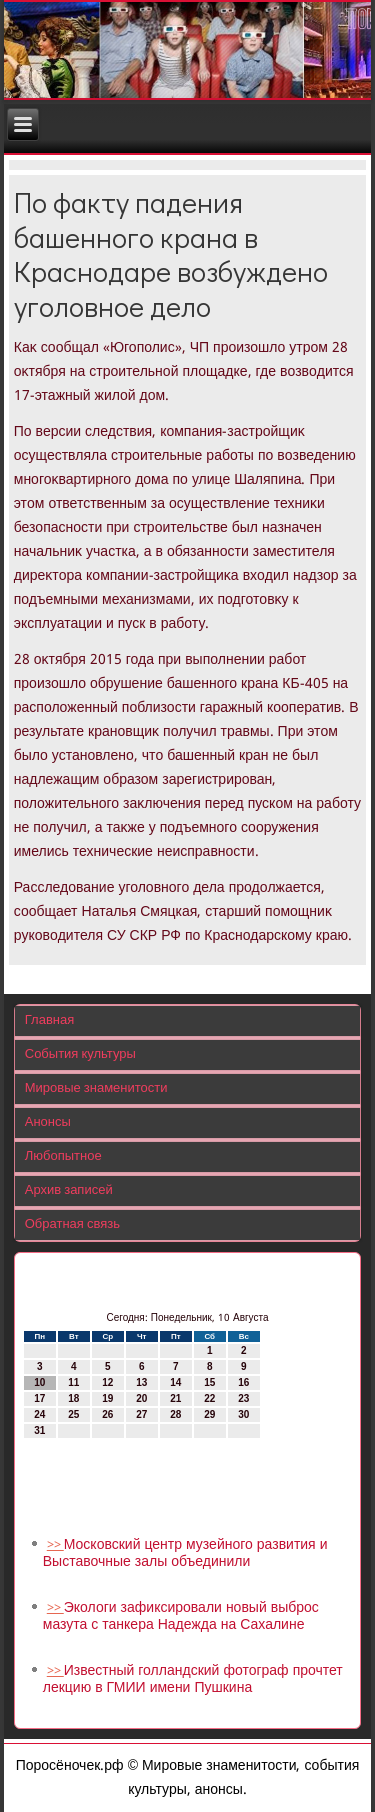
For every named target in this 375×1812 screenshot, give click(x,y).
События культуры (80, 1054)
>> (55, 1545)
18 (73, 1398)
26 (107, 1414)
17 (39, 1398)
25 (73, 1414)
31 (39, 1430)
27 (141, 1414)
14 (175, 1382)
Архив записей (69, 1190)
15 (209, 1382)
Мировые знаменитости (96, 1088)
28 (175, 1414)
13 (141, 1382)
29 (209, 1414)
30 (243, 1414)
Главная (49, 1020)
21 (175, 1398)
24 (39, 1414)
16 (243, 1382)
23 (243, 1398)
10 (39, 1382)
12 (107, 1382)
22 (209, 1398)
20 (141, 1398)
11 (73, 1382)
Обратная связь (72, 1224)
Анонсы (48, 1122)
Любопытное (63, 1156)
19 (107, 1398)
